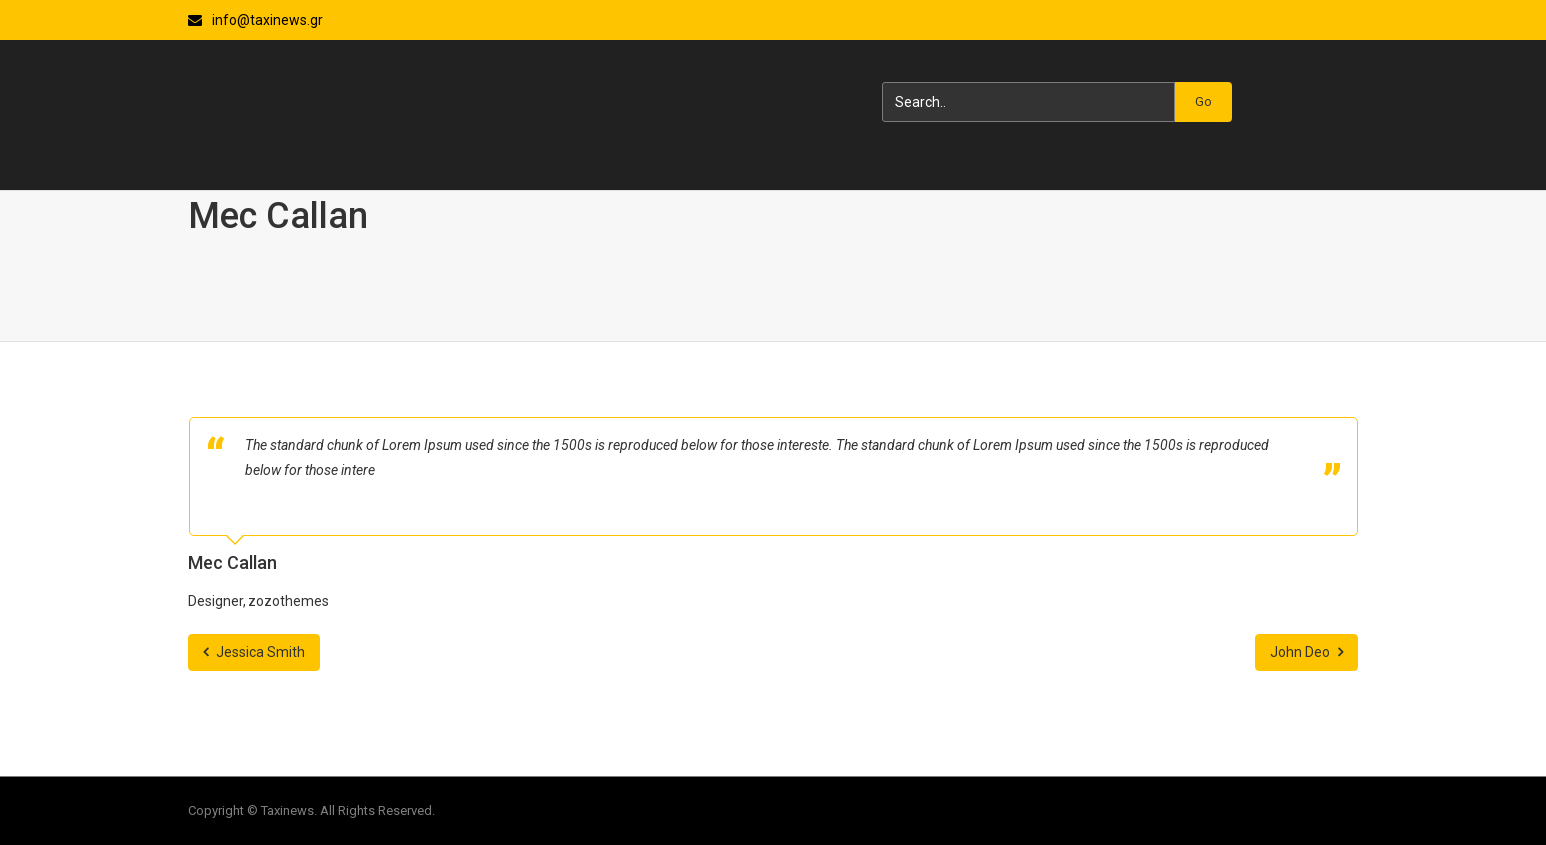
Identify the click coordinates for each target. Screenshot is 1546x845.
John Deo (1306, 652)
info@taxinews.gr (267, 20)
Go (1203, 101)
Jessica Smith (254, 652)
